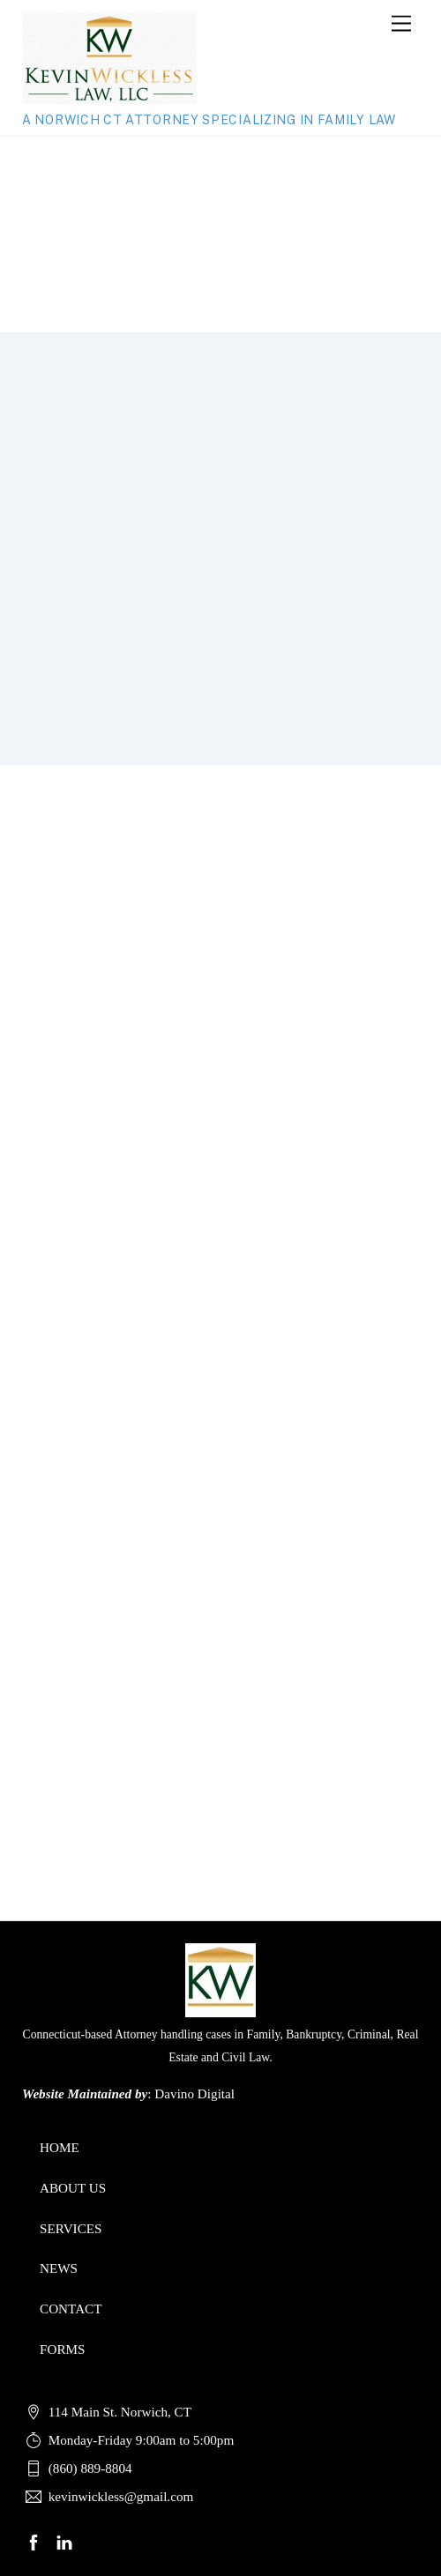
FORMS (63, 2349)
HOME (59, 2147)
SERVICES (71, 2228)
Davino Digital (194, 2093)
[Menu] (401, 24)
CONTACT (71, 2308)
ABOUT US (73, 2187)
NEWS (59, 2267)
